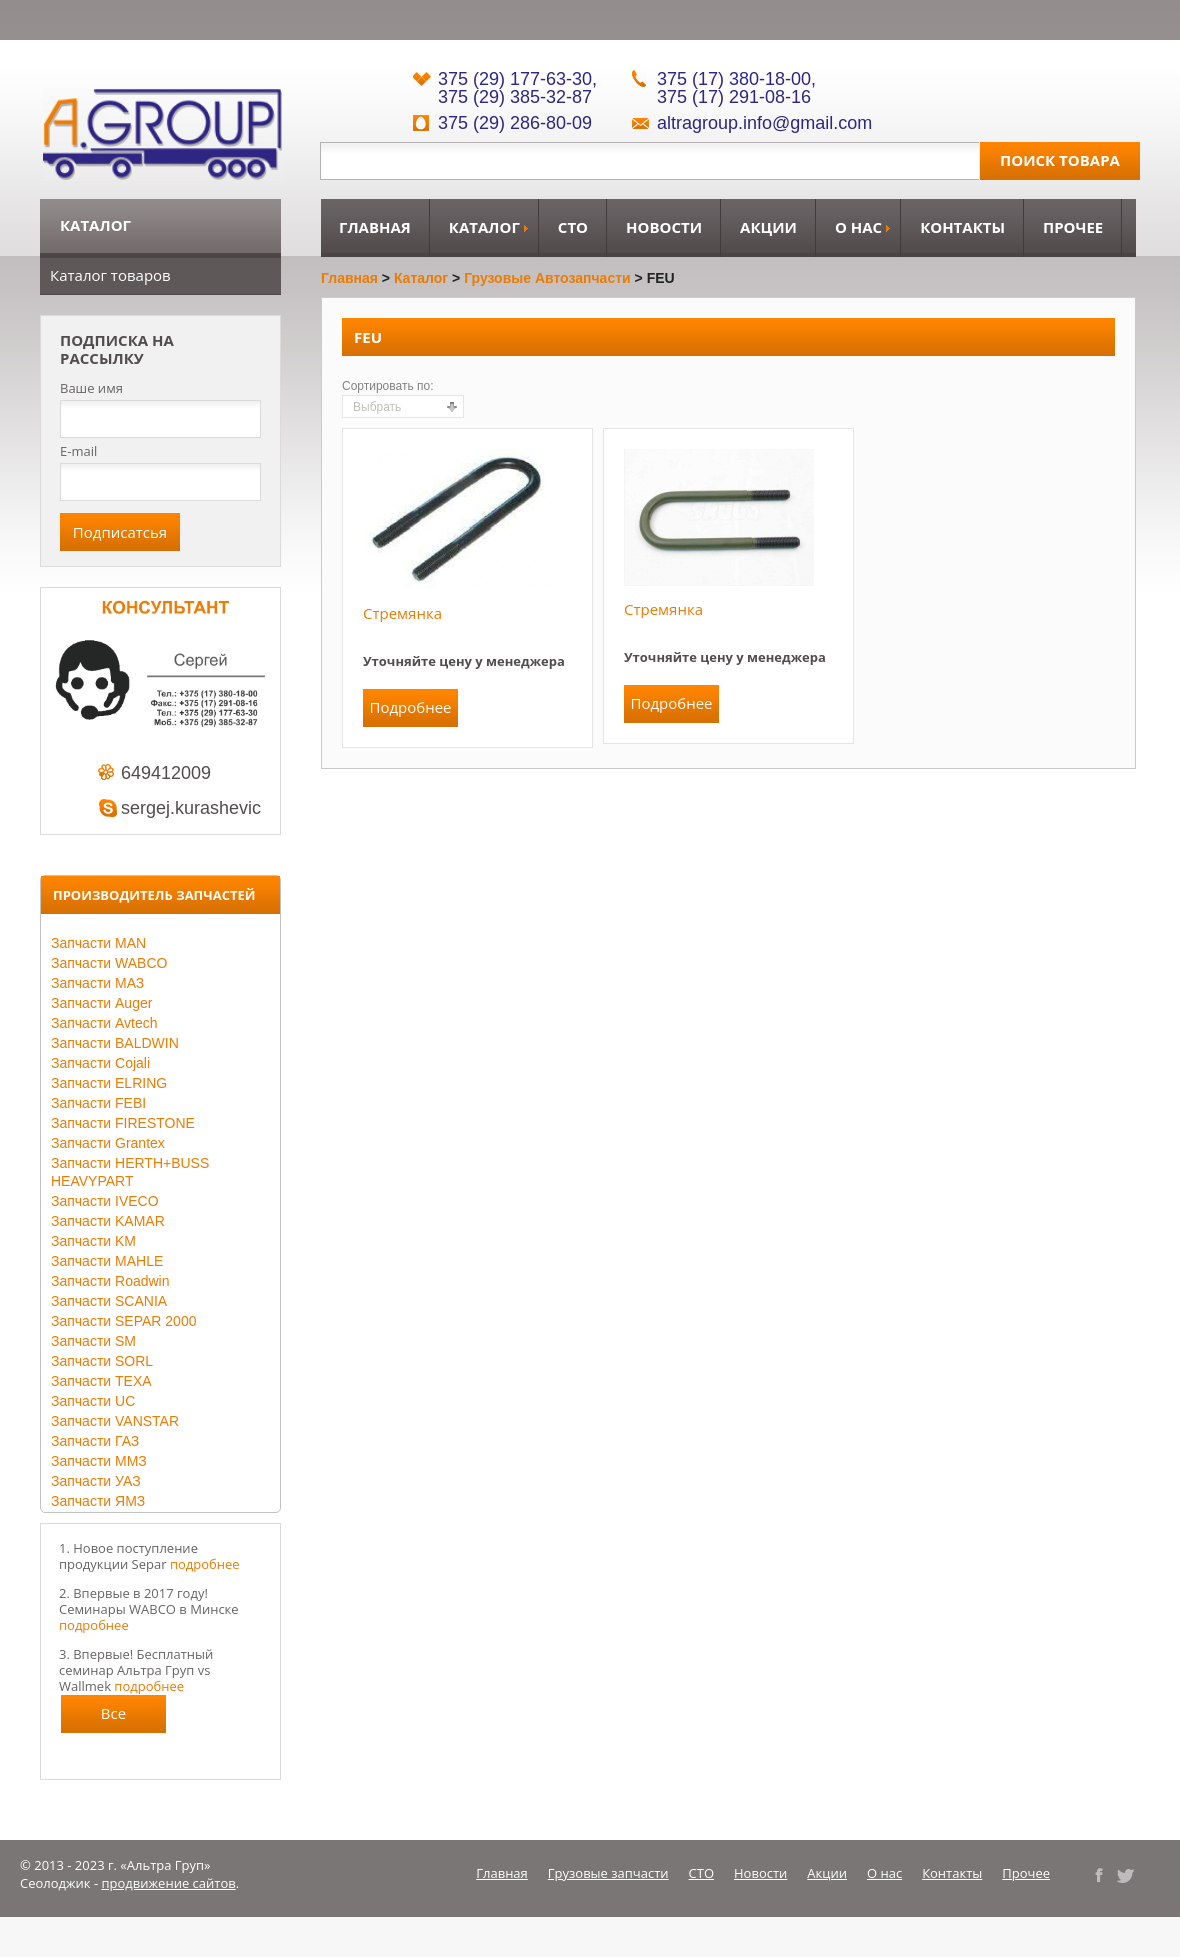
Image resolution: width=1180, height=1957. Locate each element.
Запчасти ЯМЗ (98, 1501)
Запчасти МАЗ (97, 983)
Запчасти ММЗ (99, 1461)
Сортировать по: (388, 386)
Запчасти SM (93, 1341)
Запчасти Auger (101, 1003)
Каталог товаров (110, 275)
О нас (858, 227)
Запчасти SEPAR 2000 (123, 1321)
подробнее (205, 1564)
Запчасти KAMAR (108, 1221)
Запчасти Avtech (104, 1023)
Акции (768, 227)
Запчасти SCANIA (109, 1301)
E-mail (78, 451)
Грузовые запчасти (608, 1873)
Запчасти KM (93, 1241)
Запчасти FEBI (98, 1103)
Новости (664, 227)
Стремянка (402, 613)
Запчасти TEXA (101, 1381)
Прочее (1073, 227)
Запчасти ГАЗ (95, 1441)
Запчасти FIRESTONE (123, 1123)
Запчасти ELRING (109, 1083)
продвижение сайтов (169, 1883)
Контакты (962, 227)
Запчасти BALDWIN (115, 1043)
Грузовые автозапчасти (547, 278)
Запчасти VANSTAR (115, 1421)
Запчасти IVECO (105, 1201)
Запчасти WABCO (109, 963)
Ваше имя (91, 388)
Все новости (114, 1718)
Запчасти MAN (98, 943)
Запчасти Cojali (100, 1063)
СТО (573, 227)
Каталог (484, 227)
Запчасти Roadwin (110, 1281)
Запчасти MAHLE (107, 1261)
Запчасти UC (93, 1401)
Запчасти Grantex (108, 1143)
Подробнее (410, 707)
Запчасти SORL (102, 1361)
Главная (375, 227)
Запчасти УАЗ (96, 1481)
